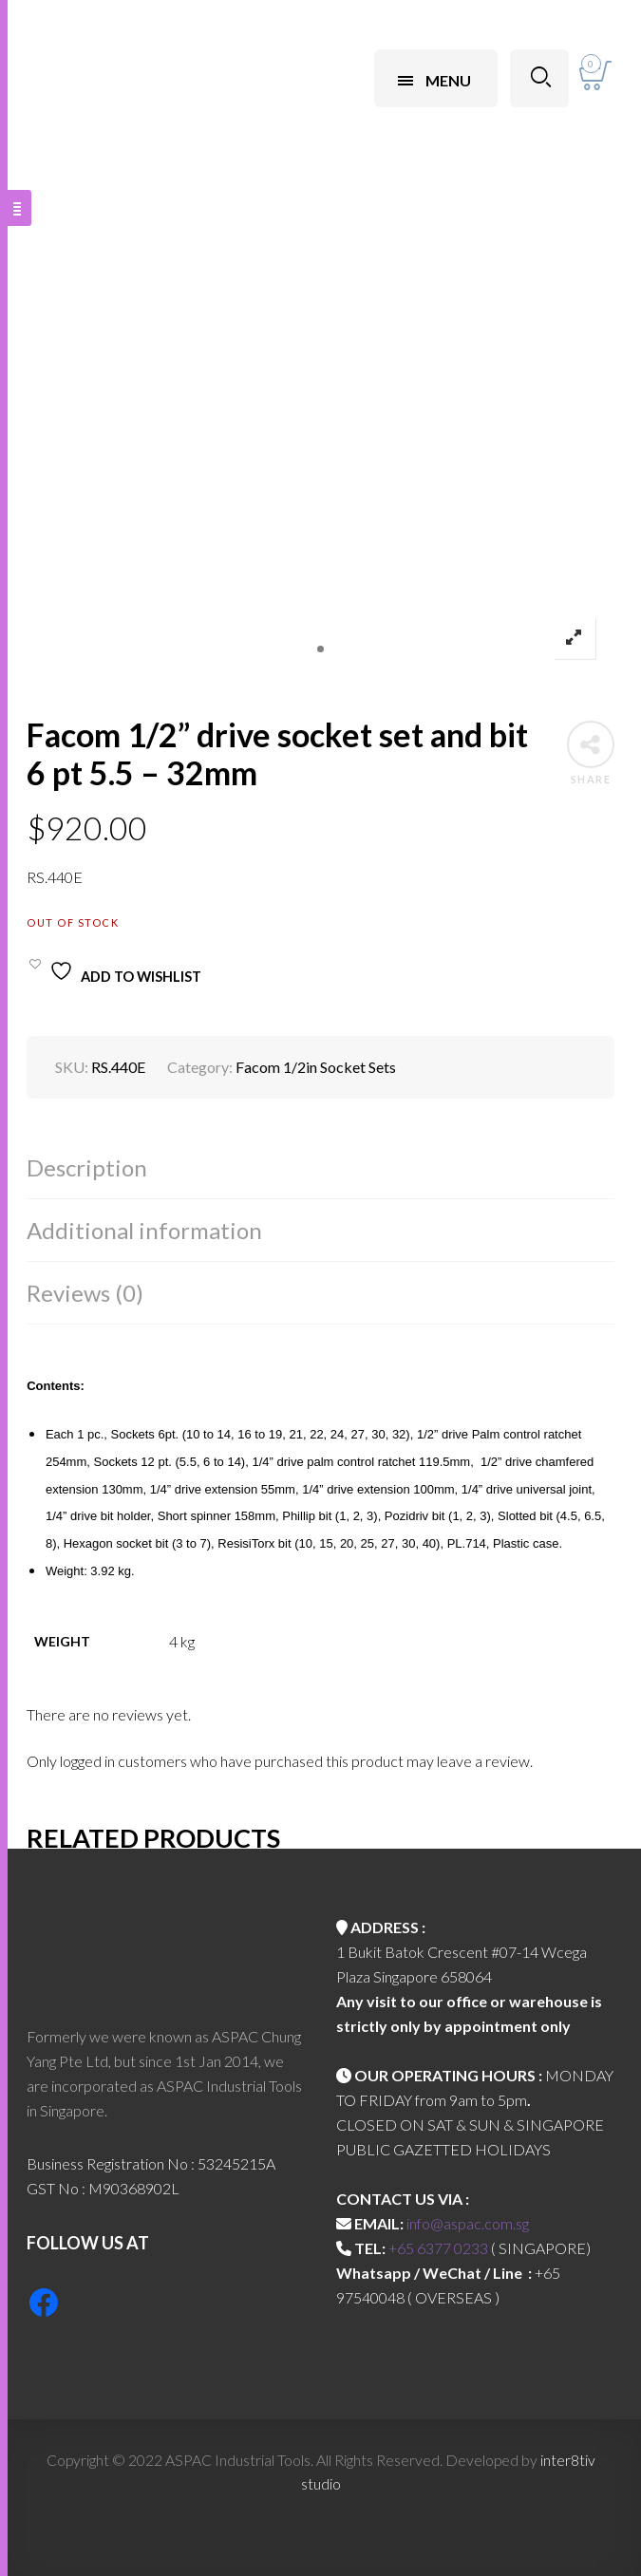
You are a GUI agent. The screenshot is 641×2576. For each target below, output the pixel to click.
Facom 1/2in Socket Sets (316, 1067)
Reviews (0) (85, 1293)
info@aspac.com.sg (467, 2223)
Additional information (144, 1230)
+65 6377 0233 (438, 2248)
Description (87, 1167)
